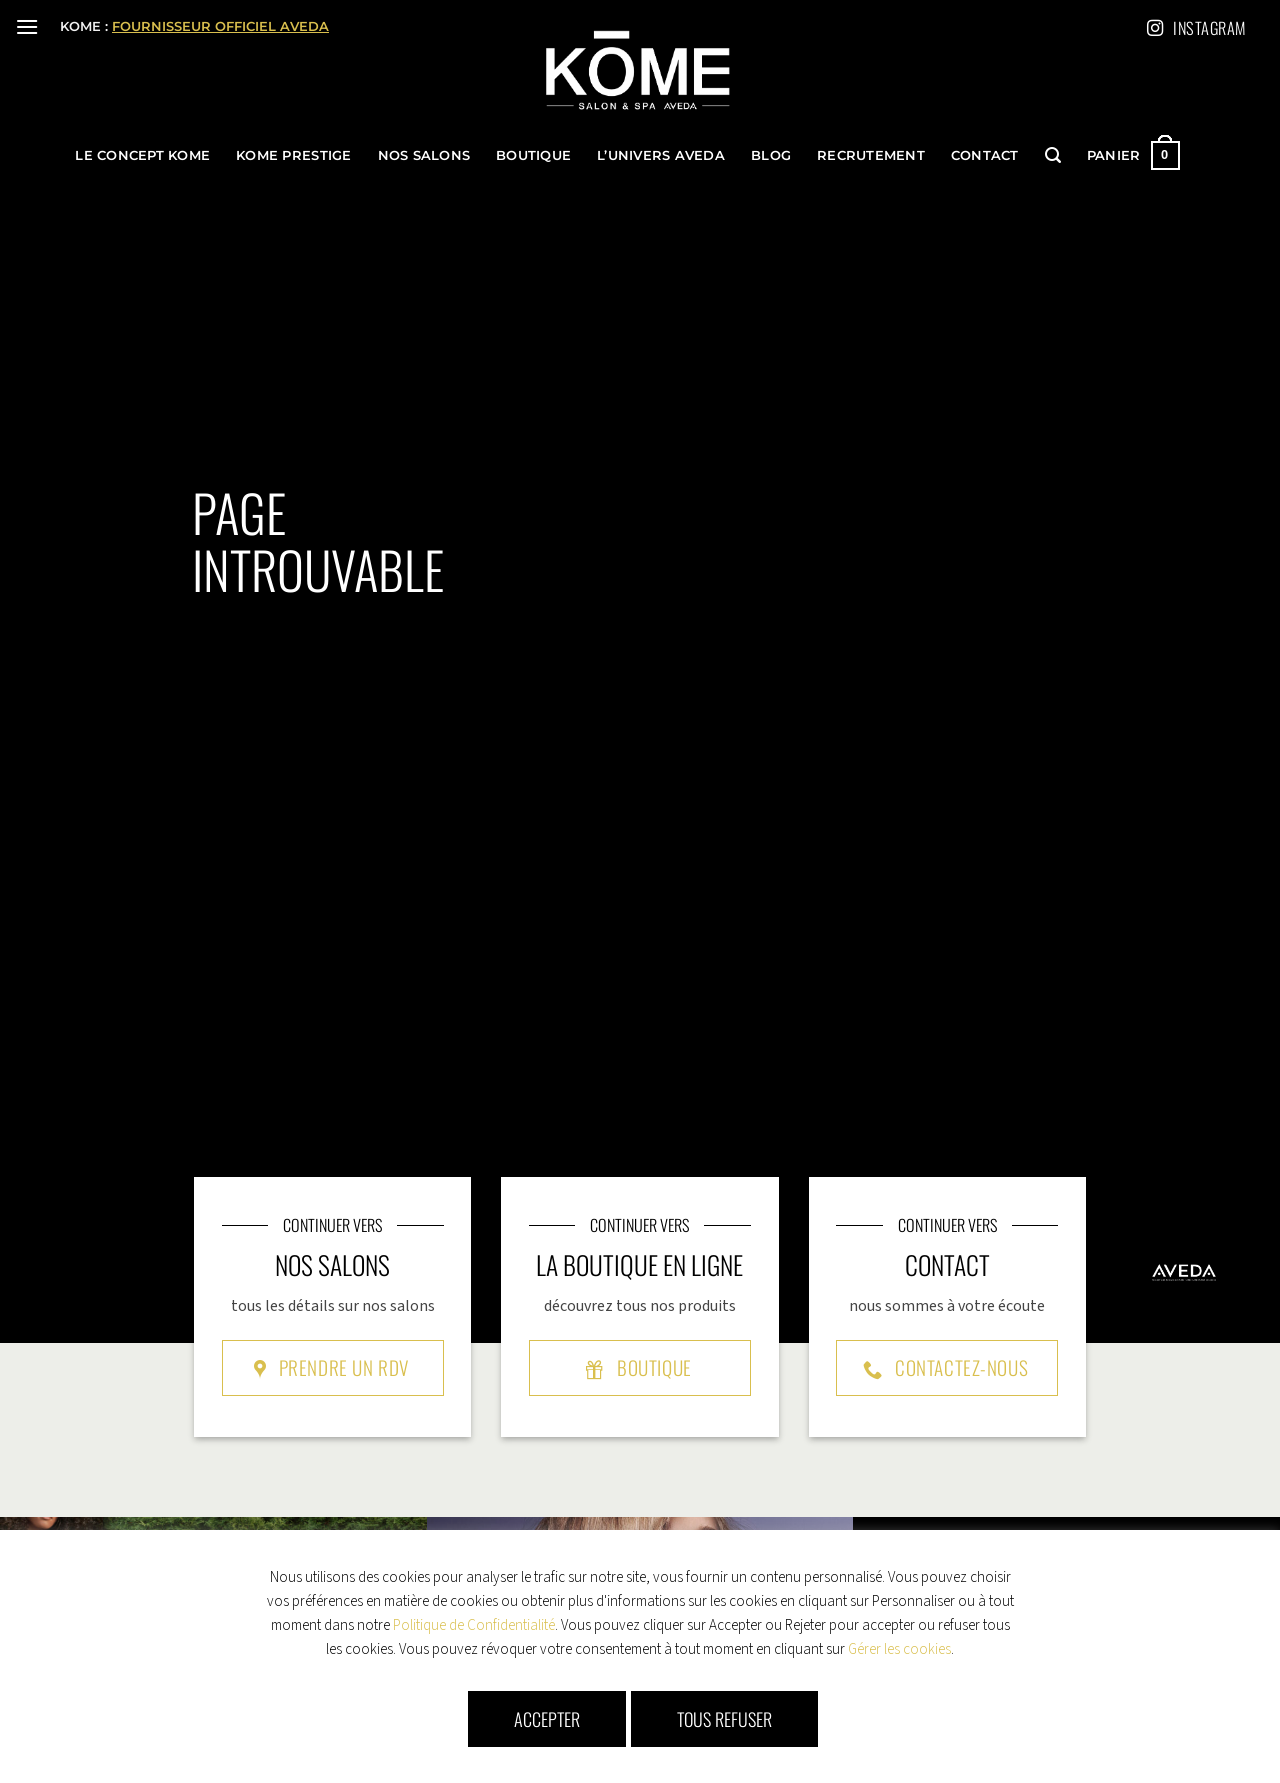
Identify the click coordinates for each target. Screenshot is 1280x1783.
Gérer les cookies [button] (899, 1649)
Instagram (1198, 28)
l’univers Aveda (661, 155)
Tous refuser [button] (724, 1719)
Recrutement (871, 155)
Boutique (533, 155)
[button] (27, 26)
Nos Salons (424, 155)
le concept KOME (142, 155)
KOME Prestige (293, 155)
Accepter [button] (547, 1719)
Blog (771, 155)
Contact (985, 155)
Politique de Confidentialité (474, 1625)
